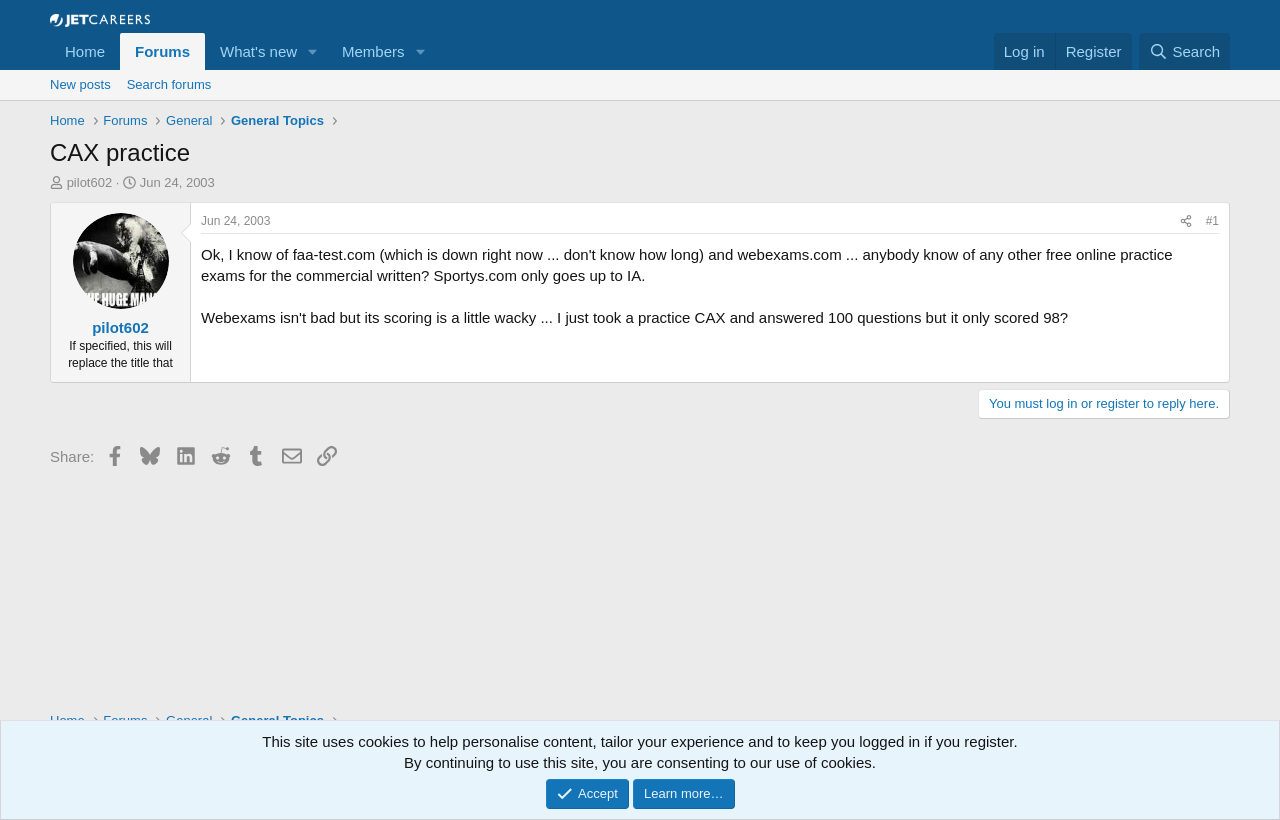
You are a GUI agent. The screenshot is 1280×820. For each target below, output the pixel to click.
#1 (1212, 221)
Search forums (169, 84)
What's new (258, 51)
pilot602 (90, 182)
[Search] (1184, 51)
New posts (80, 84)
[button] (313, 51)
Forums (162, 51)
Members (373, 51)
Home (85, 51)
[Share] (1186, 221)
